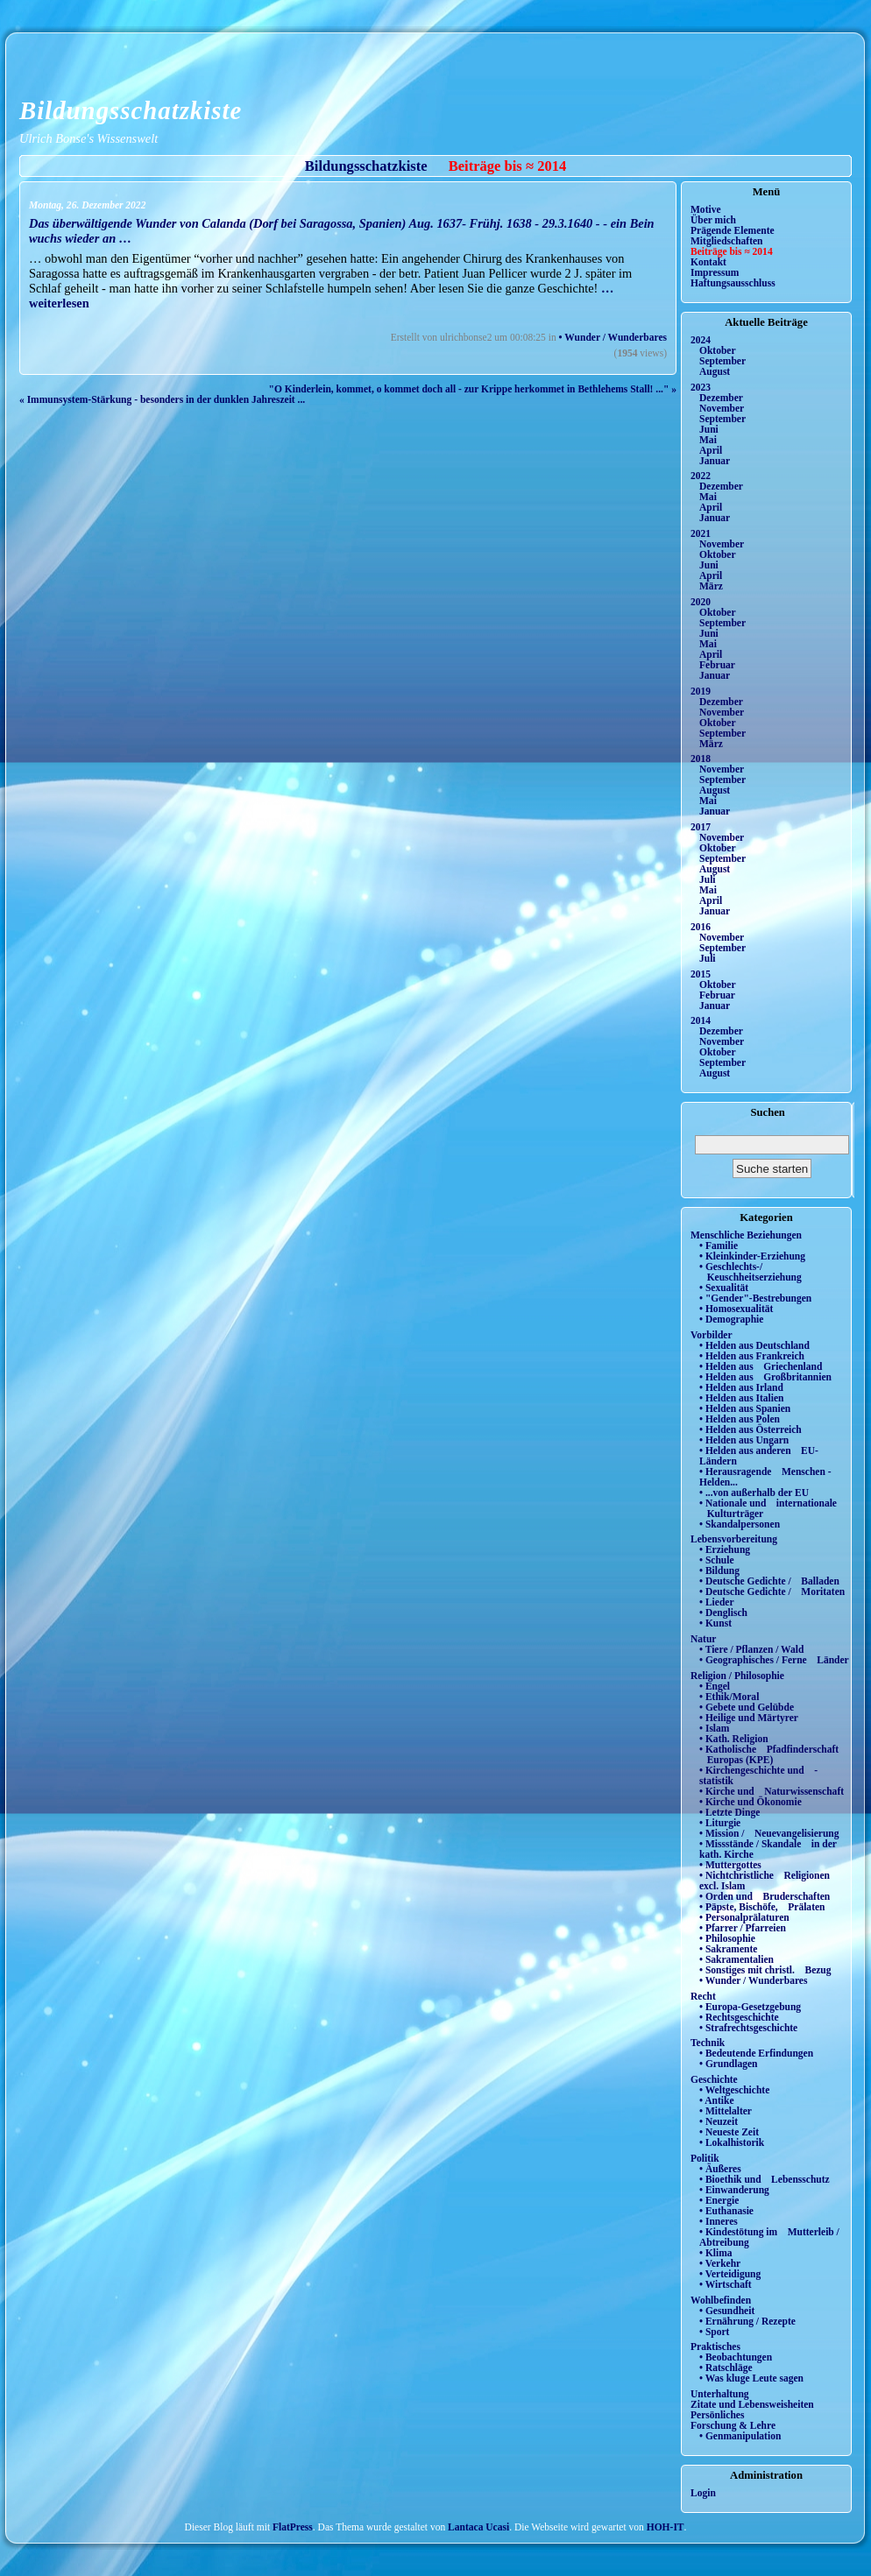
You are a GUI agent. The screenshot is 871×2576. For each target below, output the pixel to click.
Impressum (714, 272)
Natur (703, 1639)
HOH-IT (665, 2527)
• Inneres (718, 2221)
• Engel (714, 1686)
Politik (704, 2158)
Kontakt (708, 262)
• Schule (716, 1560)
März (711, 586)
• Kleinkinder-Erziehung (752, 1256)
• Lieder (716, 1602)
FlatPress (293, 2527)
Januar (714, 460)
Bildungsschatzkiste (130, 110)
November (721, 408)
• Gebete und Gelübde (746, 1707)
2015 (700, 974)
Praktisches (715, 2346)
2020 (700, 601)
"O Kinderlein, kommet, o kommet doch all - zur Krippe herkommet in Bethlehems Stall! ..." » (473, 389)
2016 (700, 926)
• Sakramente (728, 1949)
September (722, 361)
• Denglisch (723, 1612)
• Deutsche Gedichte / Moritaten (772, 1591)
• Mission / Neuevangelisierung (769, 1833)
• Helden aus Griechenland (760, 1366)
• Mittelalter (725, 2111)
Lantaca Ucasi (478, 2527)
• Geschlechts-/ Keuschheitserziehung (750, 1271)
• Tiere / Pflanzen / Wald (751, 1649)
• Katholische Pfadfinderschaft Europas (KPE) (769, 1754)
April (710, 450)
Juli (707, 879)
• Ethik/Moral (729, 1696)
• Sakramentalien (736, 1959)
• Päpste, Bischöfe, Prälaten (762, 1907)
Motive (705, 209)
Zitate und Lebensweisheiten (752, 2404)
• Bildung (719, 1570)
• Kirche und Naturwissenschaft (771, 1791)
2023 (700, 387)
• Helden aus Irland (741, 1387)
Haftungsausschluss (732, 283)
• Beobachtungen (735, 2357)
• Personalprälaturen (744, 1917)
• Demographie (731, 1319)
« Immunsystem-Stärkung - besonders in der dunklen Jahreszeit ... (162, 399)
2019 (700, 691)
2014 (700, 1020)
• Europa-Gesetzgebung (750, 2006)
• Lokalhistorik (731, 2142)
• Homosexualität (736, 1308)
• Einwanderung (734, 2189)
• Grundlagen (728, 2063)
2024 (700, 340)
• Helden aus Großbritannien (765, 1377)
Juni (709, 429)
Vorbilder (711, 1335)
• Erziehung (724, 1549)
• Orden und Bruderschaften (764, 1896)
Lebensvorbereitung (733, 1539)
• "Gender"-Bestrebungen (755, 1298)
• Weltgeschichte (734, 2090)
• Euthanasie (726, 2210)
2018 (700, 758)
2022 (700, 475)
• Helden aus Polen (739, 1419)
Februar (717, 665)
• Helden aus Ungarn (744, 1440)
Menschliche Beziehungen (746, 1235)
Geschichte (714, 2079)
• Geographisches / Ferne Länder (774, 1660)
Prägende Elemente (732, 230)
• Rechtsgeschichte (739, 2017)
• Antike (716, 2100)
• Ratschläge (726, 2367)
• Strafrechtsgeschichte (748, 2027)
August (714, 371)
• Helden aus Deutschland (754, 1345)
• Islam (714, 1728)
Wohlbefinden (720, 2300)
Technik (707, 2042)
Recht (703, 1996)
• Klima (716, 2253)
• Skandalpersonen (739, 1524)
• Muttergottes (730, 1865)
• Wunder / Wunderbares (613, 337)
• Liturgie (719, 1822)
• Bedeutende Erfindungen (756, 2053)
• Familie (718, 1245)
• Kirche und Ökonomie (750, 1801)
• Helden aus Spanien (744, 1408)
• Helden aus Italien (741, 1398)
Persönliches (717, 2415)
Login (703, 2493)
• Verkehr (719, 2263)
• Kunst (715, 1623)
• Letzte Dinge (729, 1812)
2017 (700, 827)
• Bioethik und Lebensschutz (764, 2179)
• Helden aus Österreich (750, 1429)
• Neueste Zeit (729, 2132)
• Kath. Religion (733, 1738)
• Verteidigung (730, 2274)
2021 (700, 533)
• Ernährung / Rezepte (747, 2321)
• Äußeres (720, 2168)
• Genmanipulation (740, 2436)
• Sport (714, 2331)
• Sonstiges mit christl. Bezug (765, 1970)
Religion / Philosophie (737, 1675)
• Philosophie (727, 1938)
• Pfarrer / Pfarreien (742, 1928)
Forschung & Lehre (732, 2425)
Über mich (713, 220)
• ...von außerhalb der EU (754, 1492)
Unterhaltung (719, 2394)
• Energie (719, 2200)
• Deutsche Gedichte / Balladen (769, 1581)
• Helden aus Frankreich (751, 1356)
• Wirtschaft (725, 2284)
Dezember (721, 397)
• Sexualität (723, 1287)
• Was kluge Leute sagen (751, 2378)
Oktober (717, 350)
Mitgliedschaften (726, 241)
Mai (708, 439)
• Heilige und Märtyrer (748, 1717)
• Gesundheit (726, 2310)
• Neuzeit (718, 2121)
